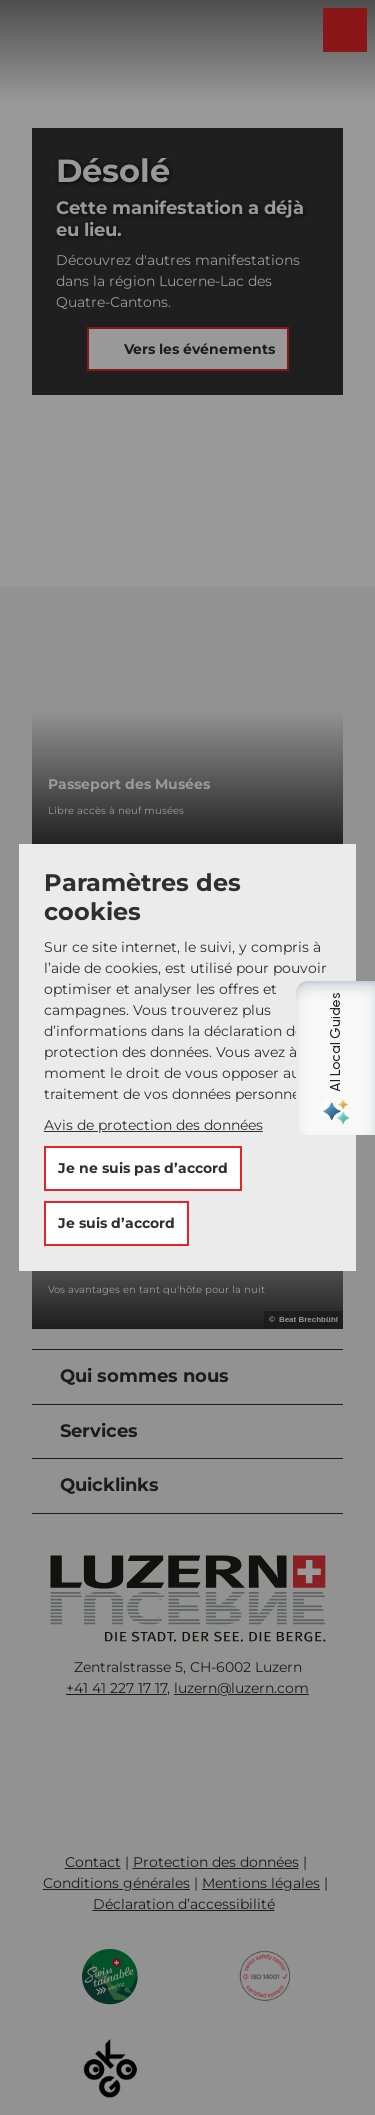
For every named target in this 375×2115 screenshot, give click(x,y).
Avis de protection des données (153, 1125)
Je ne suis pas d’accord (143, 1168)
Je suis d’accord (116, 1223)
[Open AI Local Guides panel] (350, 1058)
